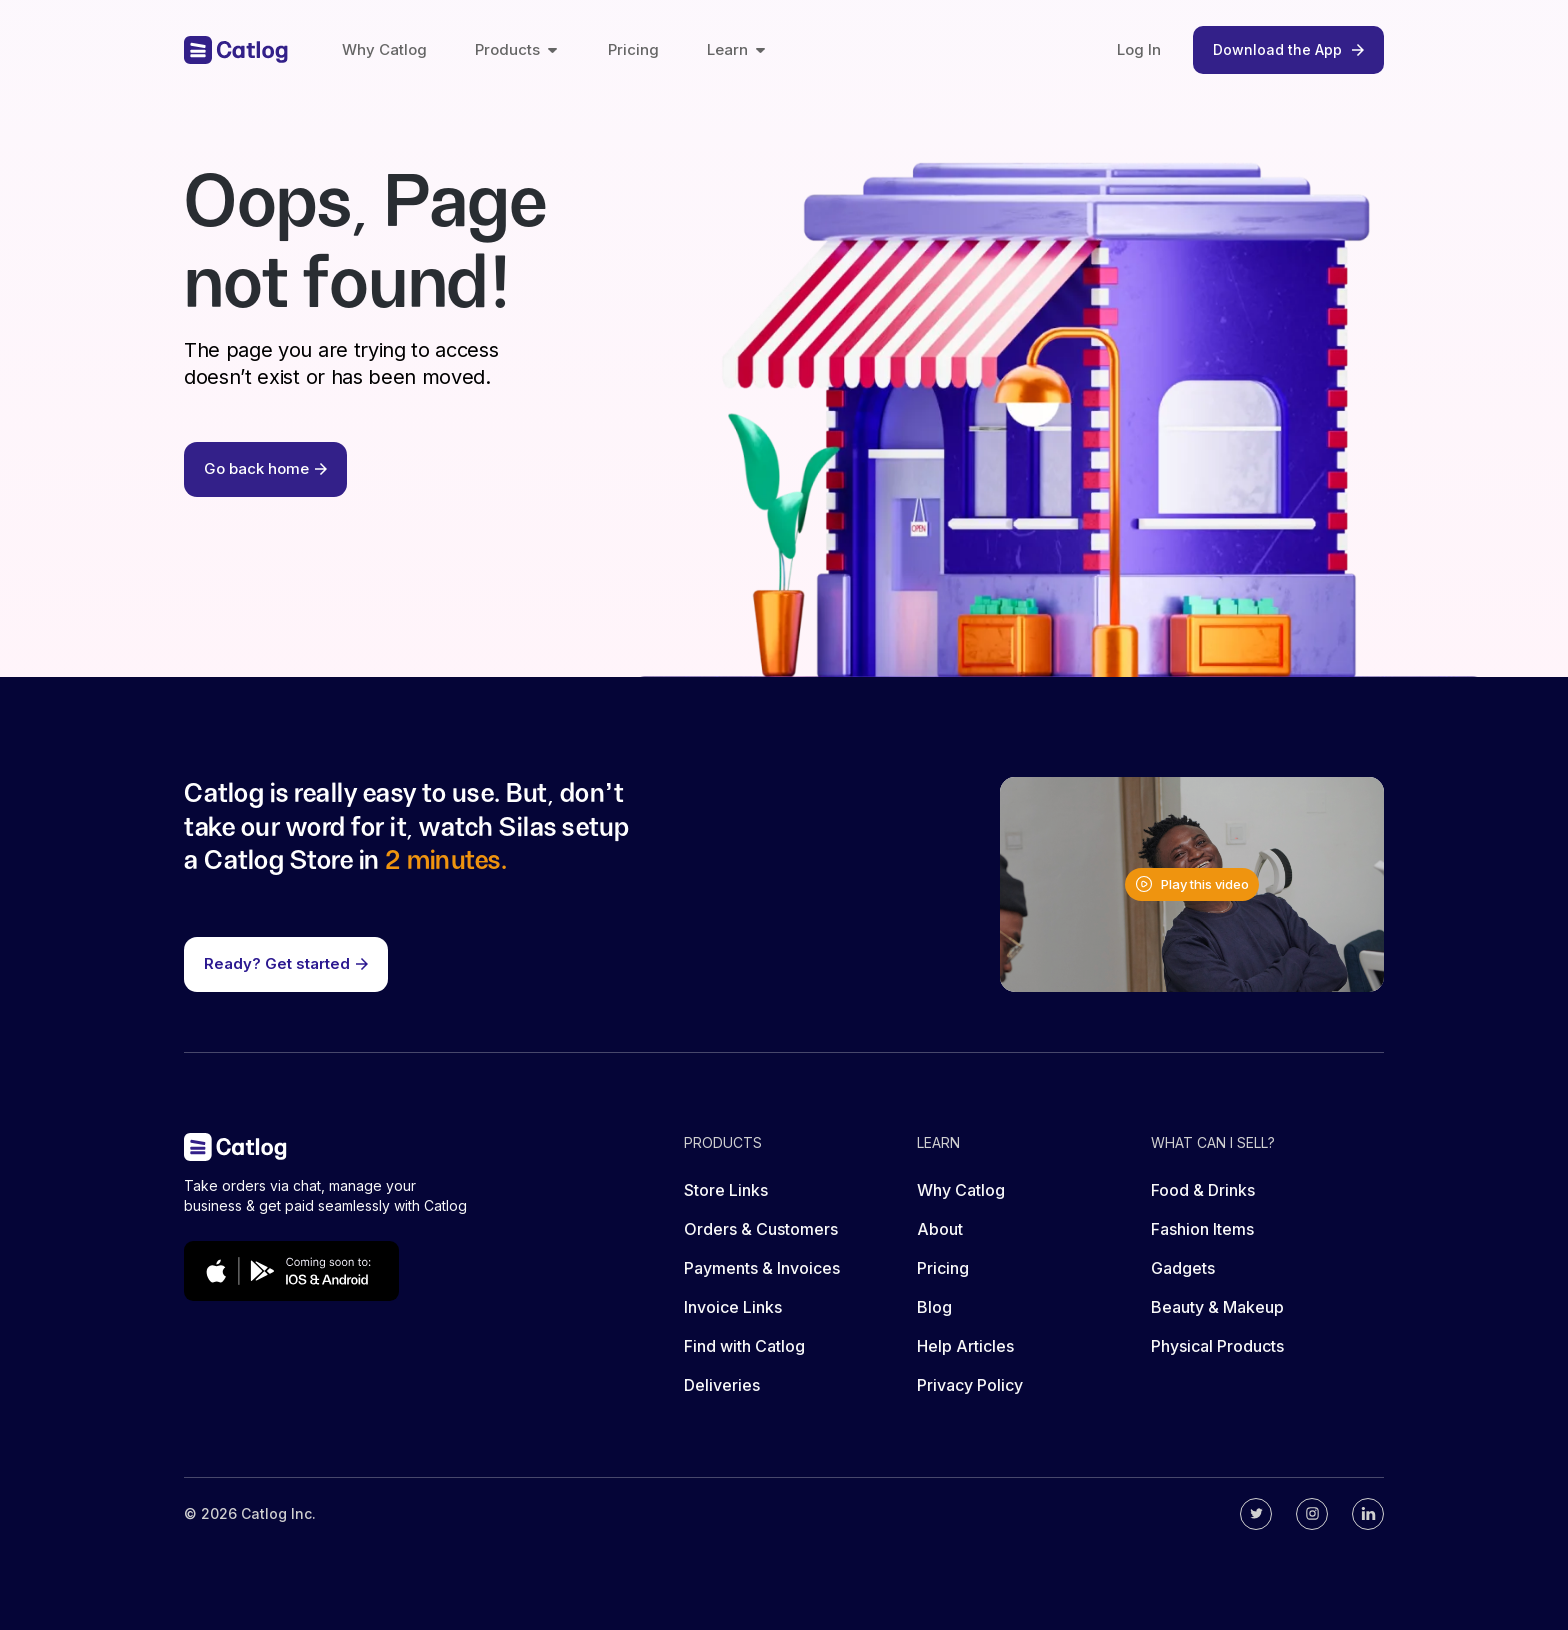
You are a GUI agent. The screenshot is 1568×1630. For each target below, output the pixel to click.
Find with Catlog (744, 1346)
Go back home (265, 468)
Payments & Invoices (762, 1268)
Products (517, 49)
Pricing (633, 49)
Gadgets (1183, 1268)
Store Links (726, 1190)
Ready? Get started (286, 963)
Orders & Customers (761, 1229)
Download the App (1288, 49)
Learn (737, 49)
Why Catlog (384, 49)
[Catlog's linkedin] (1368, 1514)
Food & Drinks (1203, 1190)
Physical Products (1217, 1346)
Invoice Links (733, 1307)
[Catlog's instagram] (1312, 1514)
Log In (1139, 49)
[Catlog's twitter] (1256, 1514)
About (940, 1229)
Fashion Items (1202, 1229)
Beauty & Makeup (1217, 1307)
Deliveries (722, 1385)
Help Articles (965, 1346)
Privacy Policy (970, 1385)
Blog (934, 1307)
